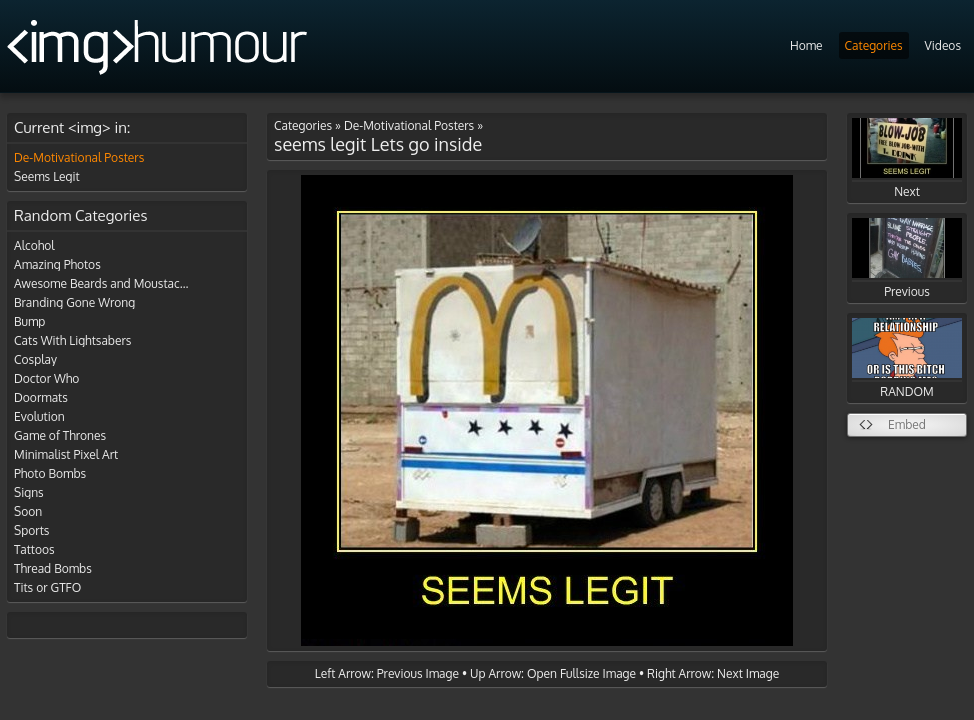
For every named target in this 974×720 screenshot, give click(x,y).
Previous (907, 258)
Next (907, 158)
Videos (943, 45)
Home (806, 45)
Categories (874, 45)
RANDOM (907, 358)
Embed (907, 424)
